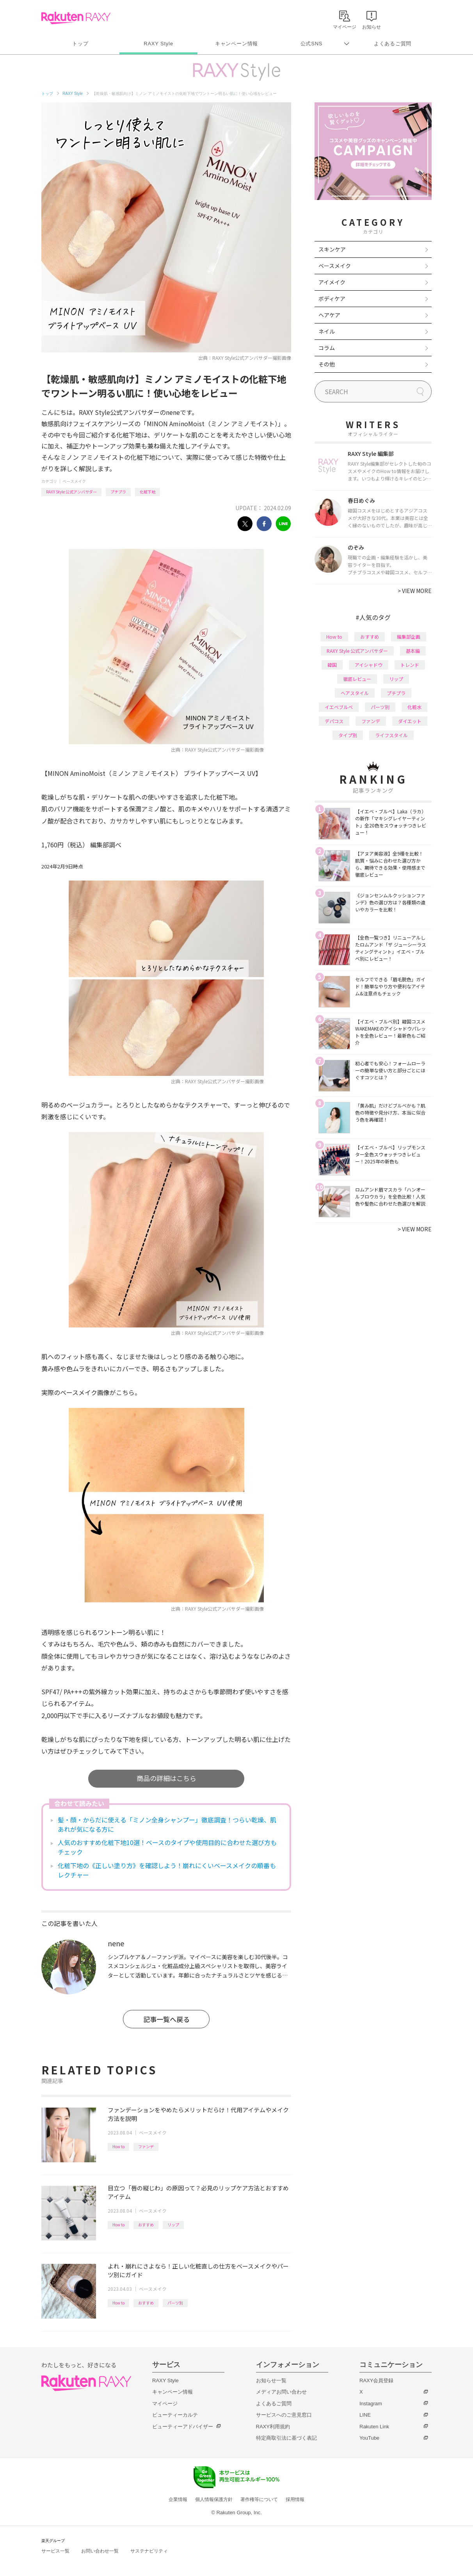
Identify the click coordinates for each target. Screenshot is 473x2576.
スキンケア (332, 249)
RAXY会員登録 (376, 2380)
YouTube (369, 2438)
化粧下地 (147, 492)
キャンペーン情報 (236, 43)
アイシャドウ (368, 664)
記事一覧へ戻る (166, 2019)
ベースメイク (74, 481)
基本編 (413, 650)
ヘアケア (329, 315)
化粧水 (414, 707)
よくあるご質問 (392, 43)
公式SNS (312, 43)
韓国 (332, 664)
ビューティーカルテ (175, 2415)
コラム (326, 348)
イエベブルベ (339, 707)
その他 (326, 364)
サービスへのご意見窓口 (284, 2415)
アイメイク (331, 282)
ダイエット (409, 721)
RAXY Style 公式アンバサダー (71, 492)
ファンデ (146, 2146)
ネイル (326, 331)
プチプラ (118, 492)
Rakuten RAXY (75, 18)
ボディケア (331, 298)
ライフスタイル (391, 735)
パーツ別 (175, 2303)
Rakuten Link (374, 2427)
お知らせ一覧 (271, 2380)
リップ (173, 2225)
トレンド (409, 664)
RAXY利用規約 (273, 2427)
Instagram (370, 2403)
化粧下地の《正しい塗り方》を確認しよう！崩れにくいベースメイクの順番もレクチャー (167, 1870)
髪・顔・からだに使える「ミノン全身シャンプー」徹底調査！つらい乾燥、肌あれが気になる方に (167, 1824)
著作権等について (259, 2499)
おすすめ (146, 2225)
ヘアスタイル (355, 693)
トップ (80, 43)
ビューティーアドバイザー (182, 2427)
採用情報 (295, 2499)
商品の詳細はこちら (166, 1778)
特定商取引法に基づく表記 (286, 2438)
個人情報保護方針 (214, 2499)
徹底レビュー (357, 678)
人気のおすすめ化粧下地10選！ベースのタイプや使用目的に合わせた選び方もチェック (167, 1847)
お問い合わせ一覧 (100, 2551)
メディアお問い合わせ (281, 2392)
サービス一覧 (55, 2551)
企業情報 (178, 2499)
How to (118, 2146)
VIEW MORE (415, 591)
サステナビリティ (149, 2551)
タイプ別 (347, 735)
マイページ (165, 2403)
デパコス (334, 721)
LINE (365, 2415)
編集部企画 (408, 636)
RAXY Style (158, 43)
